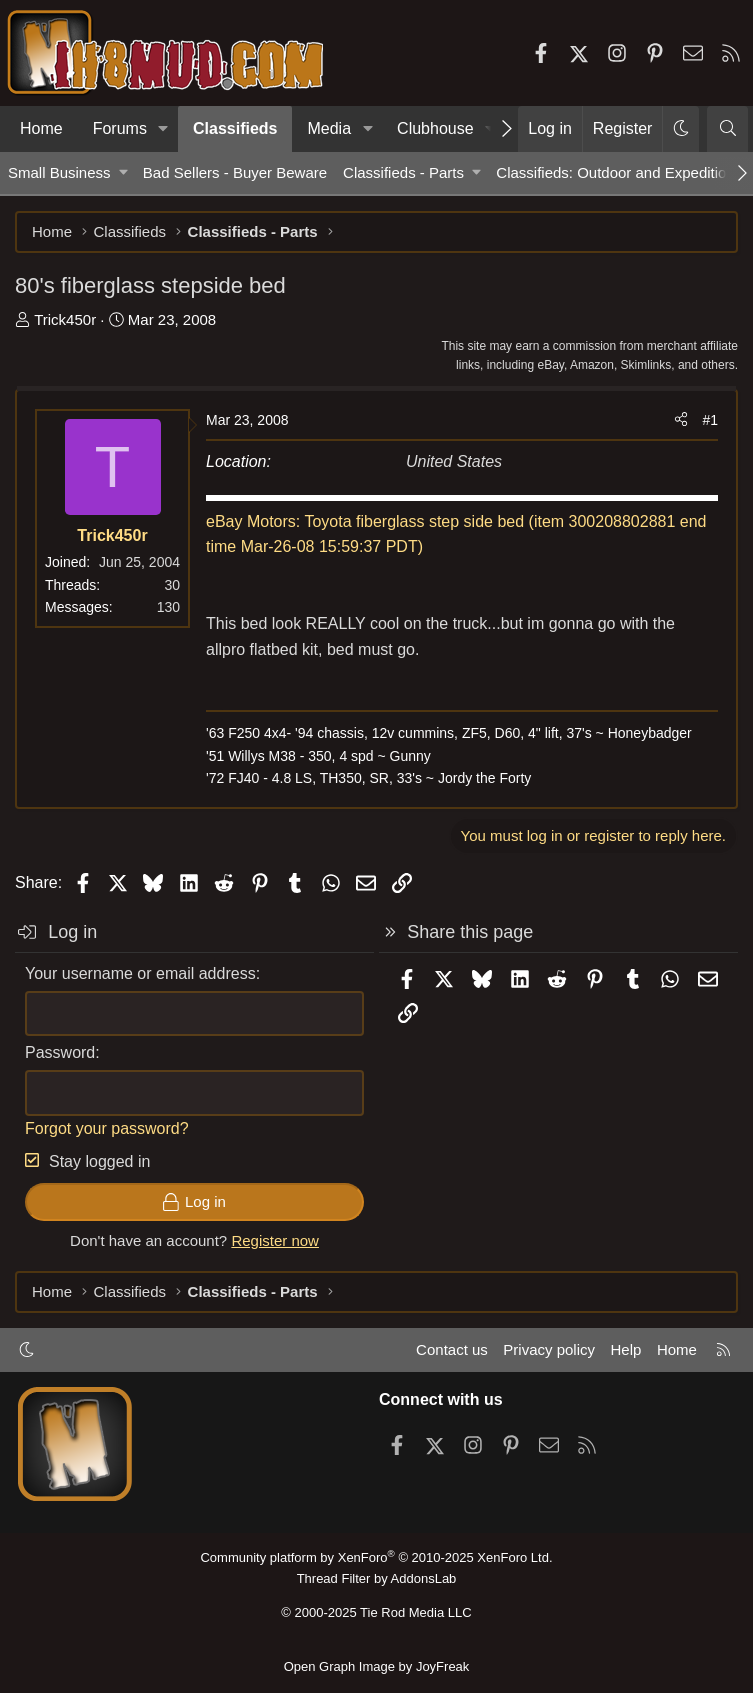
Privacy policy (549, 1349)
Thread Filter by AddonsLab (377, 1578)
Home (41, 128)
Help (626, 1349)
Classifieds (235, 128)
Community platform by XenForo (376, 1557)
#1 (710, 420)
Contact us (452, 1349)
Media (329, 128)
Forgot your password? (107, 1128)
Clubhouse (435, 128)
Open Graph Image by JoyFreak (377, 1666)
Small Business (59, 172)
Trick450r (65, 319)
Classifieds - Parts (403, 172)
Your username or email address (140, 973)
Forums (120, 128)
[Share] (681, 420)
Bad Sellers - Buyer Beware (235, 172)
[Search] (727, 129)
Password (60, 1052)
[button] (163, 129)
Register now (275, 1240)
